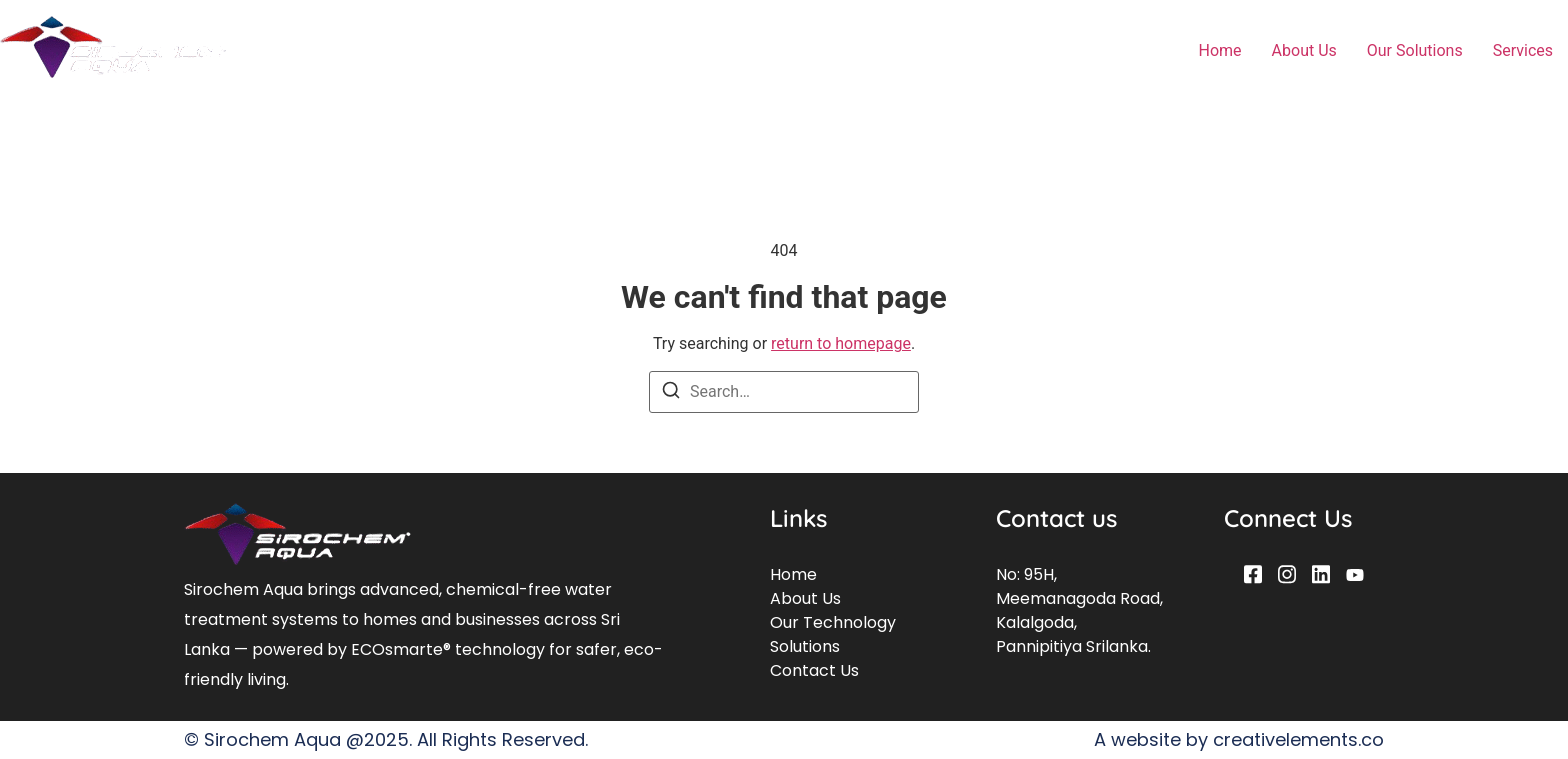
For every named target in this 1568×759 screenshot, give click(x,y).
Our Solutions (1415, 50)
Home (1220, 50)
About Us (1304, 50)
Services (1523, 50)
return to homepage (841, 343)
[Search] (671, 393)
